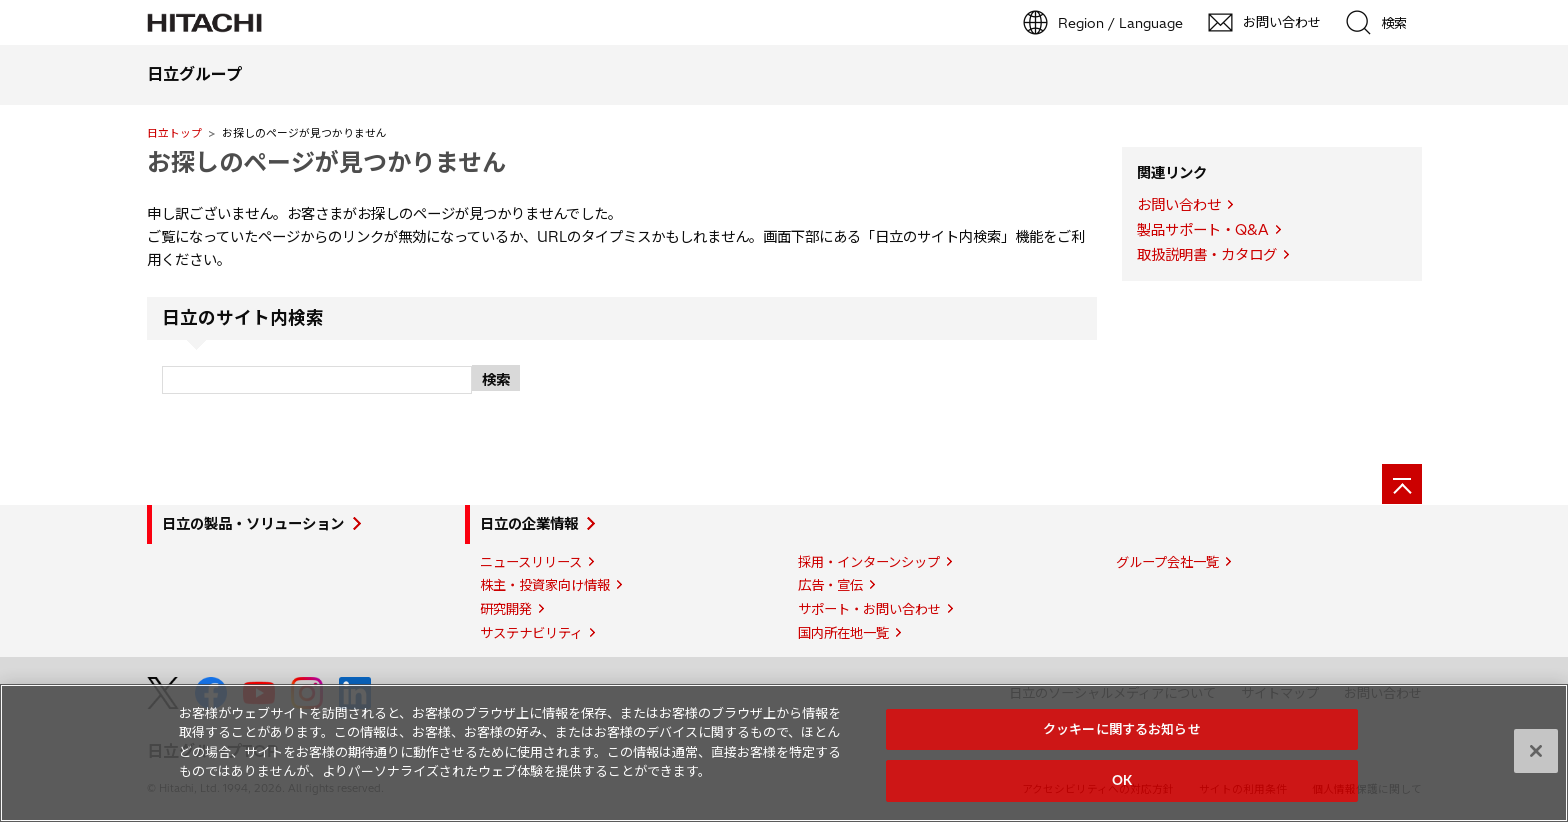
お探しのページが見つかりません (326, 162)
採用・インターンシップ (869, 562)
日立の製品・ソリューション (253, 524)
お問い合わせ (1179, 205)
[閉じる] (1536, 751)
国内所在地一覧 (843, 633)
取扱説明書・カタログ (1207, 255)
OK (1122, 780)
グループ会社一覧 (1167, 562)
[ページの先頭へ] (1402, 484)
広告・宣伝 (830, 585)
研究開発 (506, 609)
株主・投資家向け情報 (545, 585)
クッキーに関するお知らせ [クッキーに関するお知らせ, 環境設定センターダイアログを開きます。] (1122, 729)
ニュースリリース (531, 562)
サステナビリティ (531, 633)
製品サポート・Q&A (1203, 230)
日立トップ (174, 133)
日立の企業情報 (529, 524)
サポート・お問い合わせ (869, 609)
